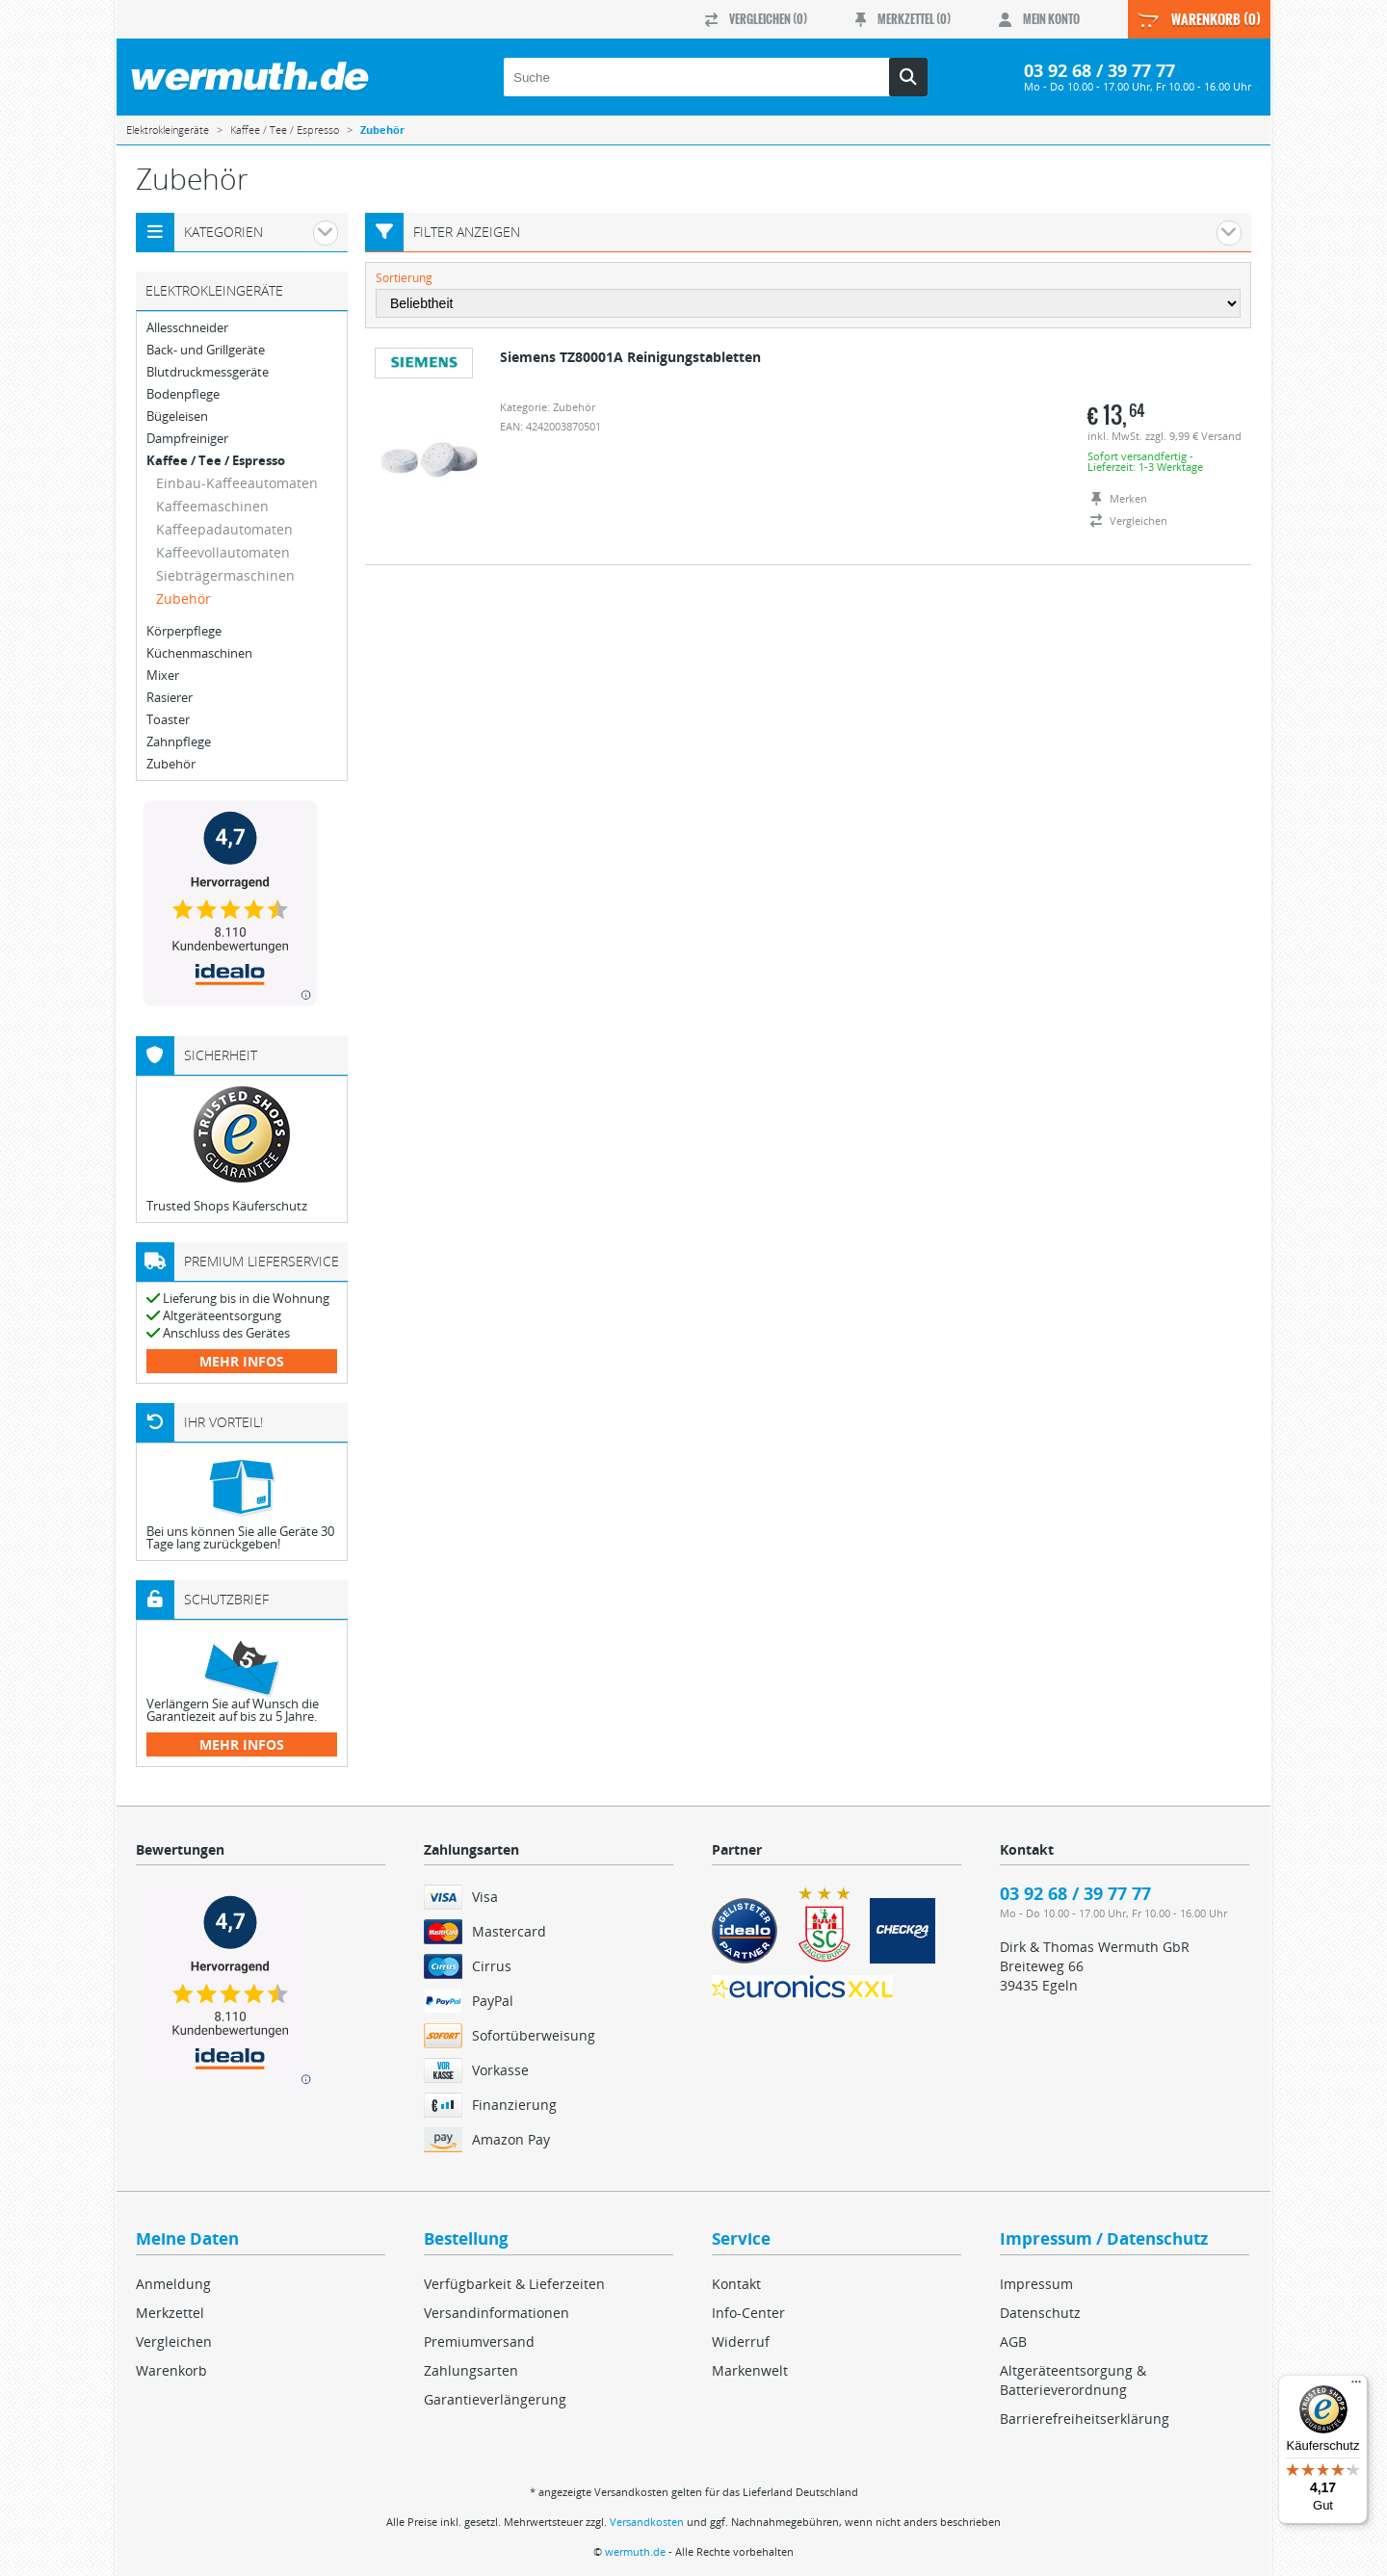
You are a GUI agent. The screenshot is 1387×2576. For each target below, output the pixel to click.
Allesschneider (187, 328)
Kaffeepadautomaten (224, 529)
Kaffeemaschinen (212, 506)
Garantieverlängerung (495, 2399)
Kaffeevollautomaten (223, 552)
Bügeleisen (177, 416)
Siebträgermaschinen (225, 575)
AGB (1013, 2341)
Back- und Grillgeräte (205, 350)
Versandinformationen (496, 2312)
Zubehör (183, 598)
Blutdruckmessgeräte (207, 372)
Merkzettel (170, 2312)
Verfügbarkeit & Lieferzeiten (514, 2284)
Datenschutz (1040, 2312)
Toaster (168, 720)
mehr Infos (241, 1361)
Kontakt (736, 2284)
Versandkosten (647, 2521)
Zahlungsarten (471, 2370)
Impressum (1036, 2284)
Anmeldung (173, 2284)
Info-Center (748, 2312)
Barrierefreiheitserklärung (1084, 2418)
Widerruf (741, 2341)
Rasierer (169, 697)
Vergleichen (174, 2341)
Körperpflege (184, 631)
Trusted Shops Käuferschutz (226, 1205)
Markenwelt (750, 2370)
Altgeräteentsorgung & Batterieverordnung (1073, 2380)
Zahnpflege (178, 742)
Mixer (162, 675)
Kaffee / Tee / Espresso (215, 461)
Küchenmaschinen (199, 653)
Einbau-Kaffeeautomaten (237, 483)
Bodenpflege (183, 394)
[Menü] (1356, 2386)
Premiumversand (479, 2341)
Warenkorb (171, 2370)
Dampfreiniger (187, 438)
